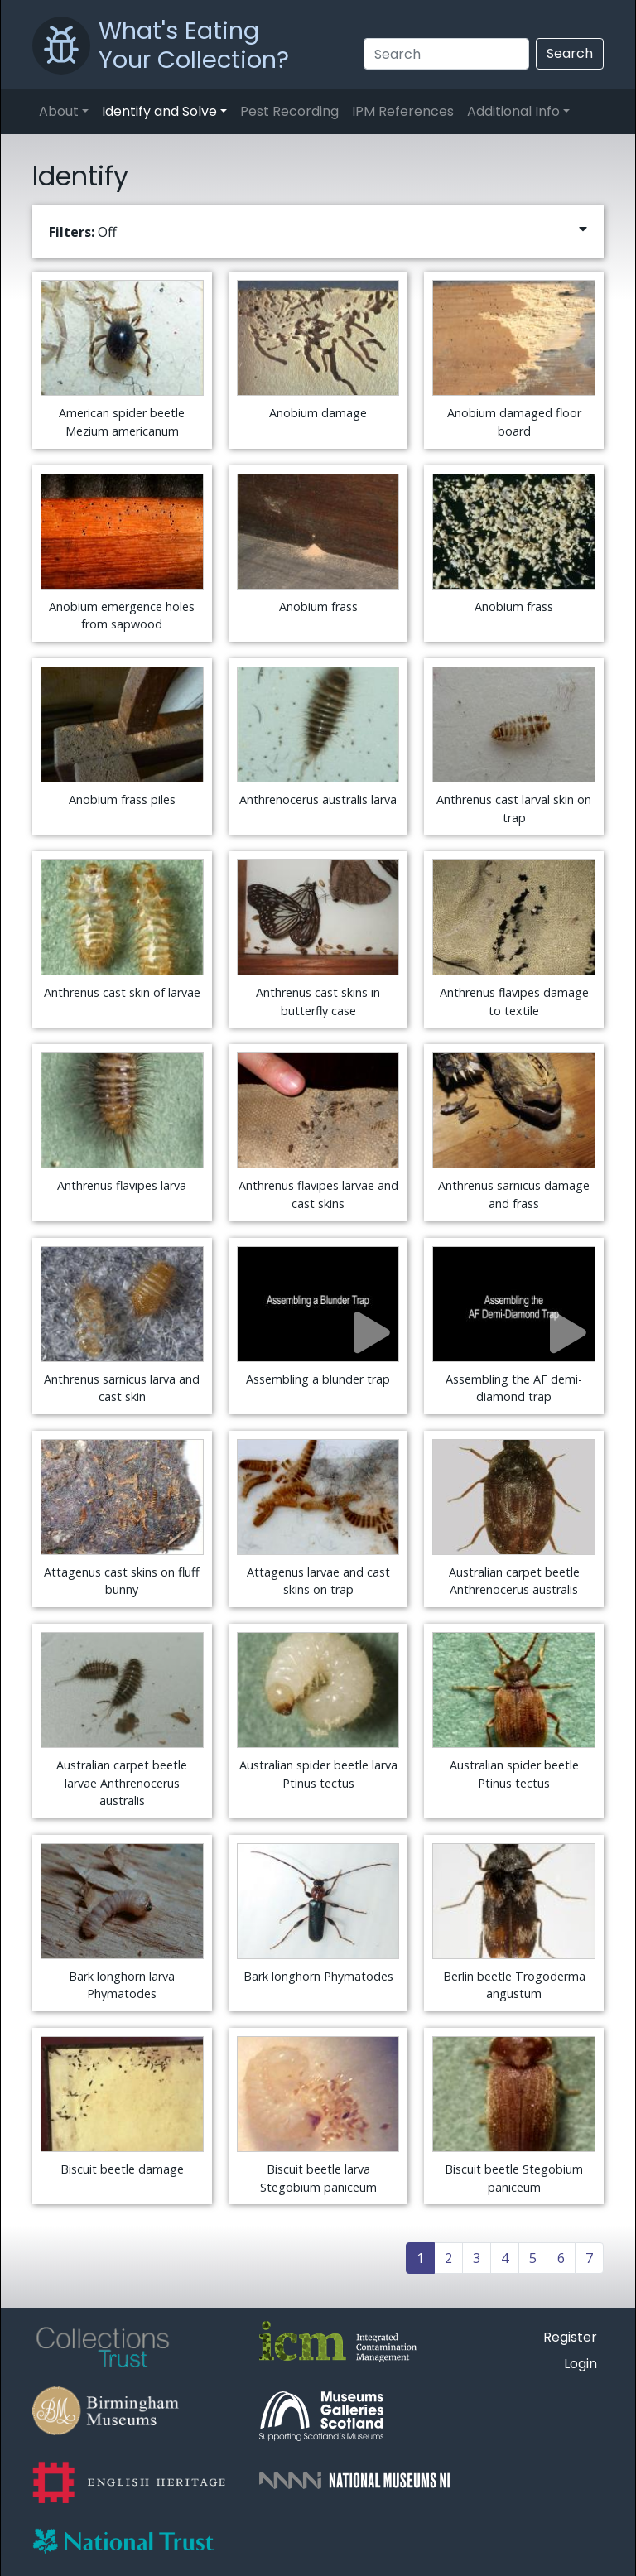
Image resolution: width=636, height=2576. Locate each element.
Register (570, 2337)
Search (570, 53)
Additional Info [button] (513, 111)
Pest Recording (289, 111)
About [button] (59, 111)
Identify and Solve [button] (159, 111)
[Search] (446, 54)
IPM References (403, 111)
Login (580, 2363)
